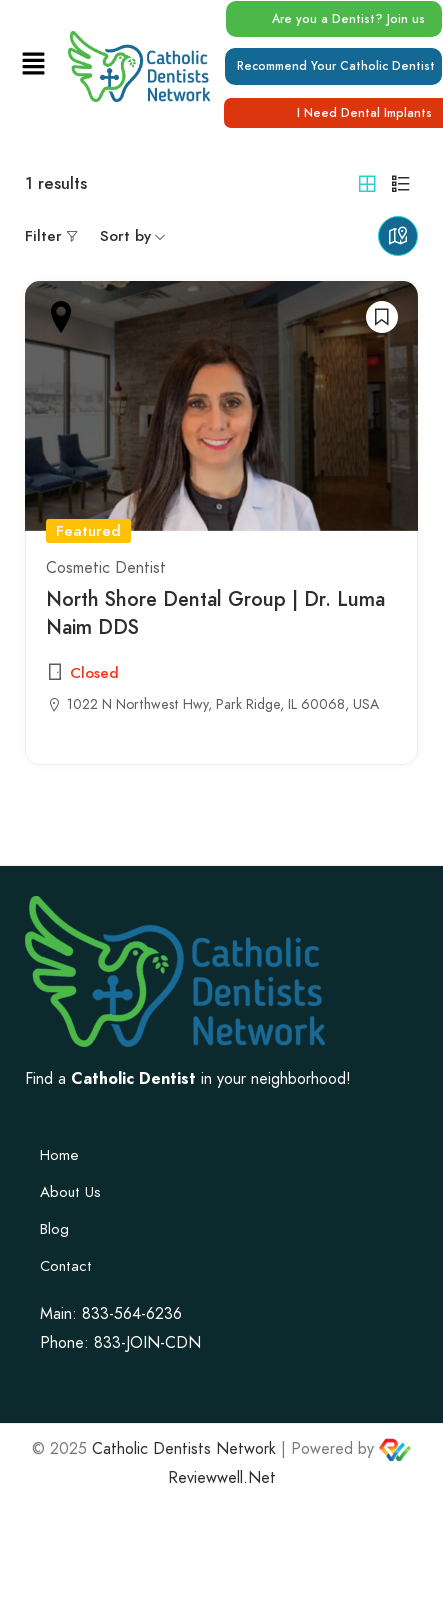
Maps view (398, 236)
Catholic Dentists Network (184, 1449)
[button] (33, 65)
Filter (43, 236)
